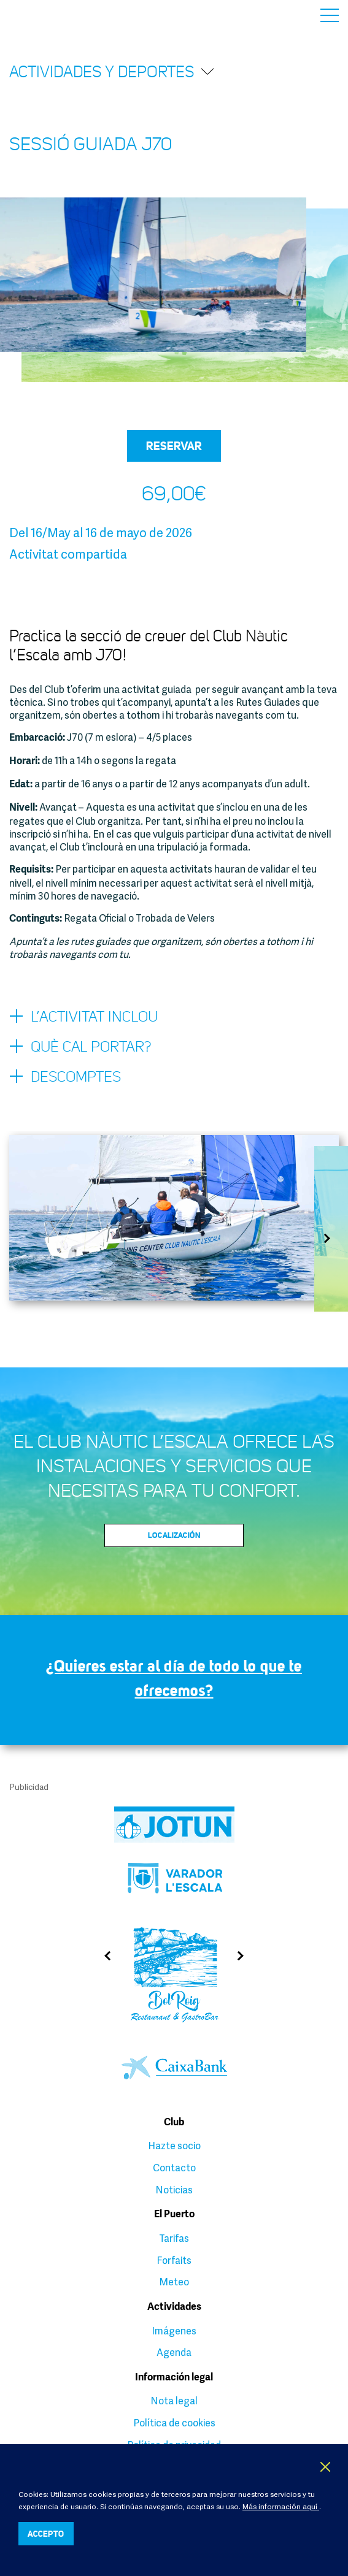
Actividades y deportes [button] (112, 71)
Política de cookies (174, 2422)
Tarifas (174, 2238)
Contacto (174, 2167)
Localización (174, 1535)
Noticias (174, 2189)
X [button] (326, 2467)
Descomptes (65, 1077)
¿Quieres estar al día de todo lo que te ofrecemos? (174, 1678)
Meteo (174, 2281)
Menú (329, 15)
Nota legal (174, 2400)
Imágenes (174, 2330)
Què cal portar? (80, 1047)
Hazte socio (174, 2145)
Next (331, 1238)
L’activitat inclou (83, 1017)
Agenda (174, 2352)
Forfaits (174, 2260)
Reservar (174, 445)
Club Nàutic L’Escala (37, 15)
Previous (103, 1955)
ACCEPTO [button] (46, 2533)
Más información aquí (280, 2506)
